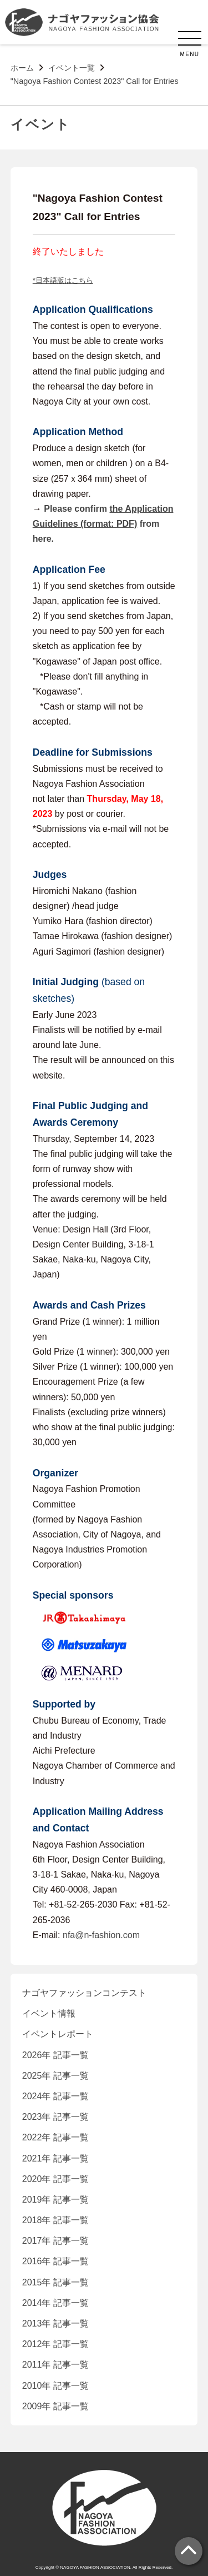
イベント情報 (48, 2013)
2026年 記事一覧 (55, 2055)
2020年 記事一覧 (55, 2179)
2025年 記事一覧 (55, 2075)
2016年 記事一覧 (55, 2261)
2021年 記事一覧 (55, 2158)
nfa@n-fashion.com (101, 1935)
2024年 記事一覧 (55, 2096)
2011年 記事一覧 (55, 2364)
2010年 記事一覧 (55, 2385)
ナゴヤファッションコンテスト (84, 1993)
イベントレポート (57, 2034)
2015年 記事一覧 (55, 2282)
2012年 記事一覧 (55, 2344)
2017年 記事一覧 (55, 2240)
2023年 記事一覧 (55, 2116)
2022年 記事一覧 (55, 2137)
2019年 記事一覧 (55, 2199)
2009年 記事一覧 (55, 2406)
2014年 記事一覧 (55, 2303)
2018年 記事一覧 (55, 2220)
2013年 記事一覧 (55, 2323)
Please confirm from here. (103, 523)
